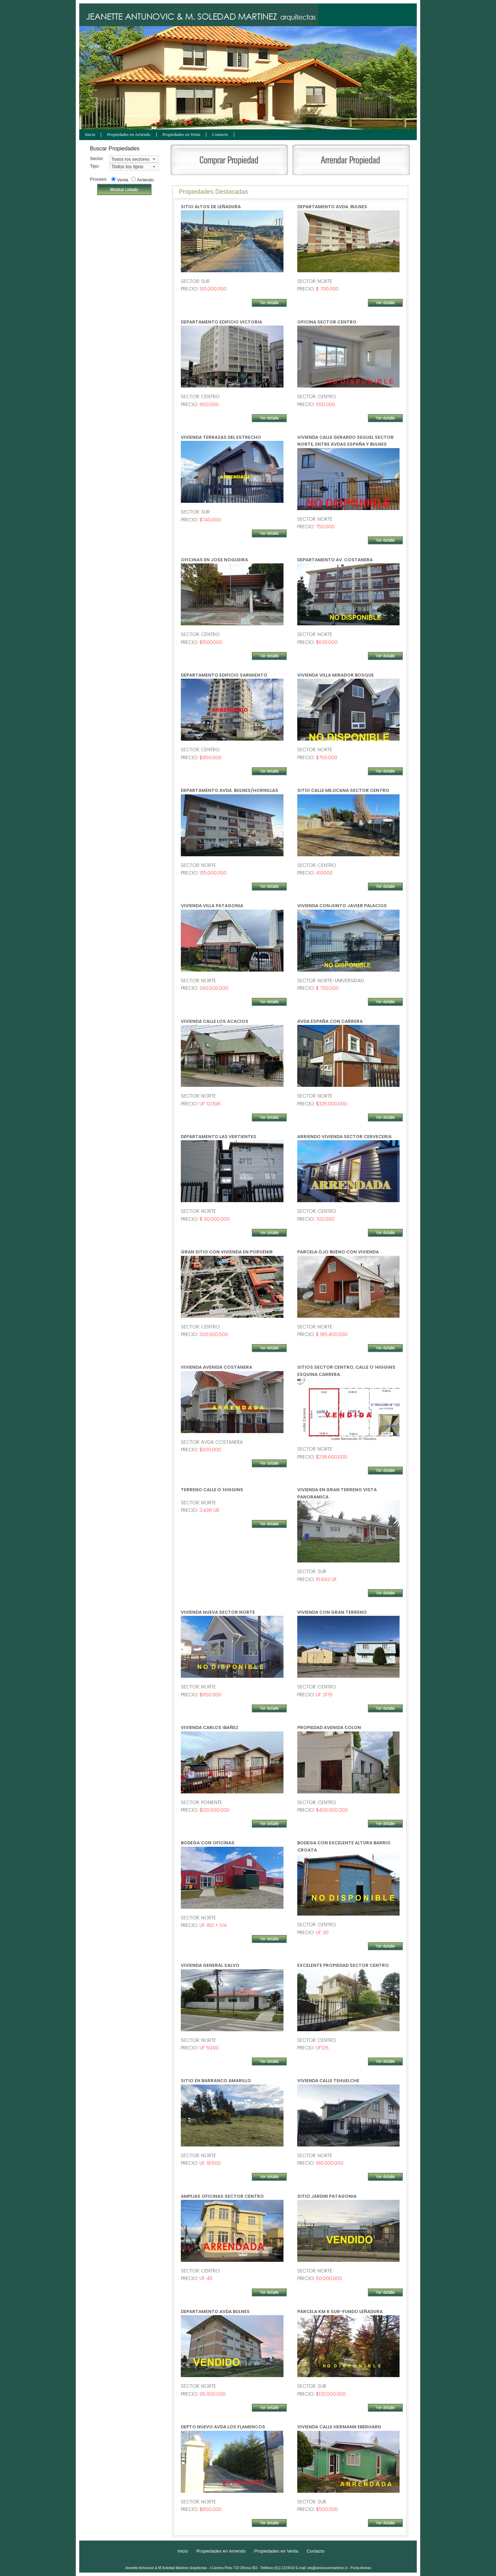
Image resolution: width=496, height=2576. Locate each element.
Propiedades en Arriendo (129, 134)
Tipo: (94, 166)
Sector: (94, 158)
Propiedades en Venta (181, 134)
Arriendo (145, 179)
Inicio (90, 134)
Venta (122, 179)
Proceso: (94, 179)
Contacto (220, 134)
